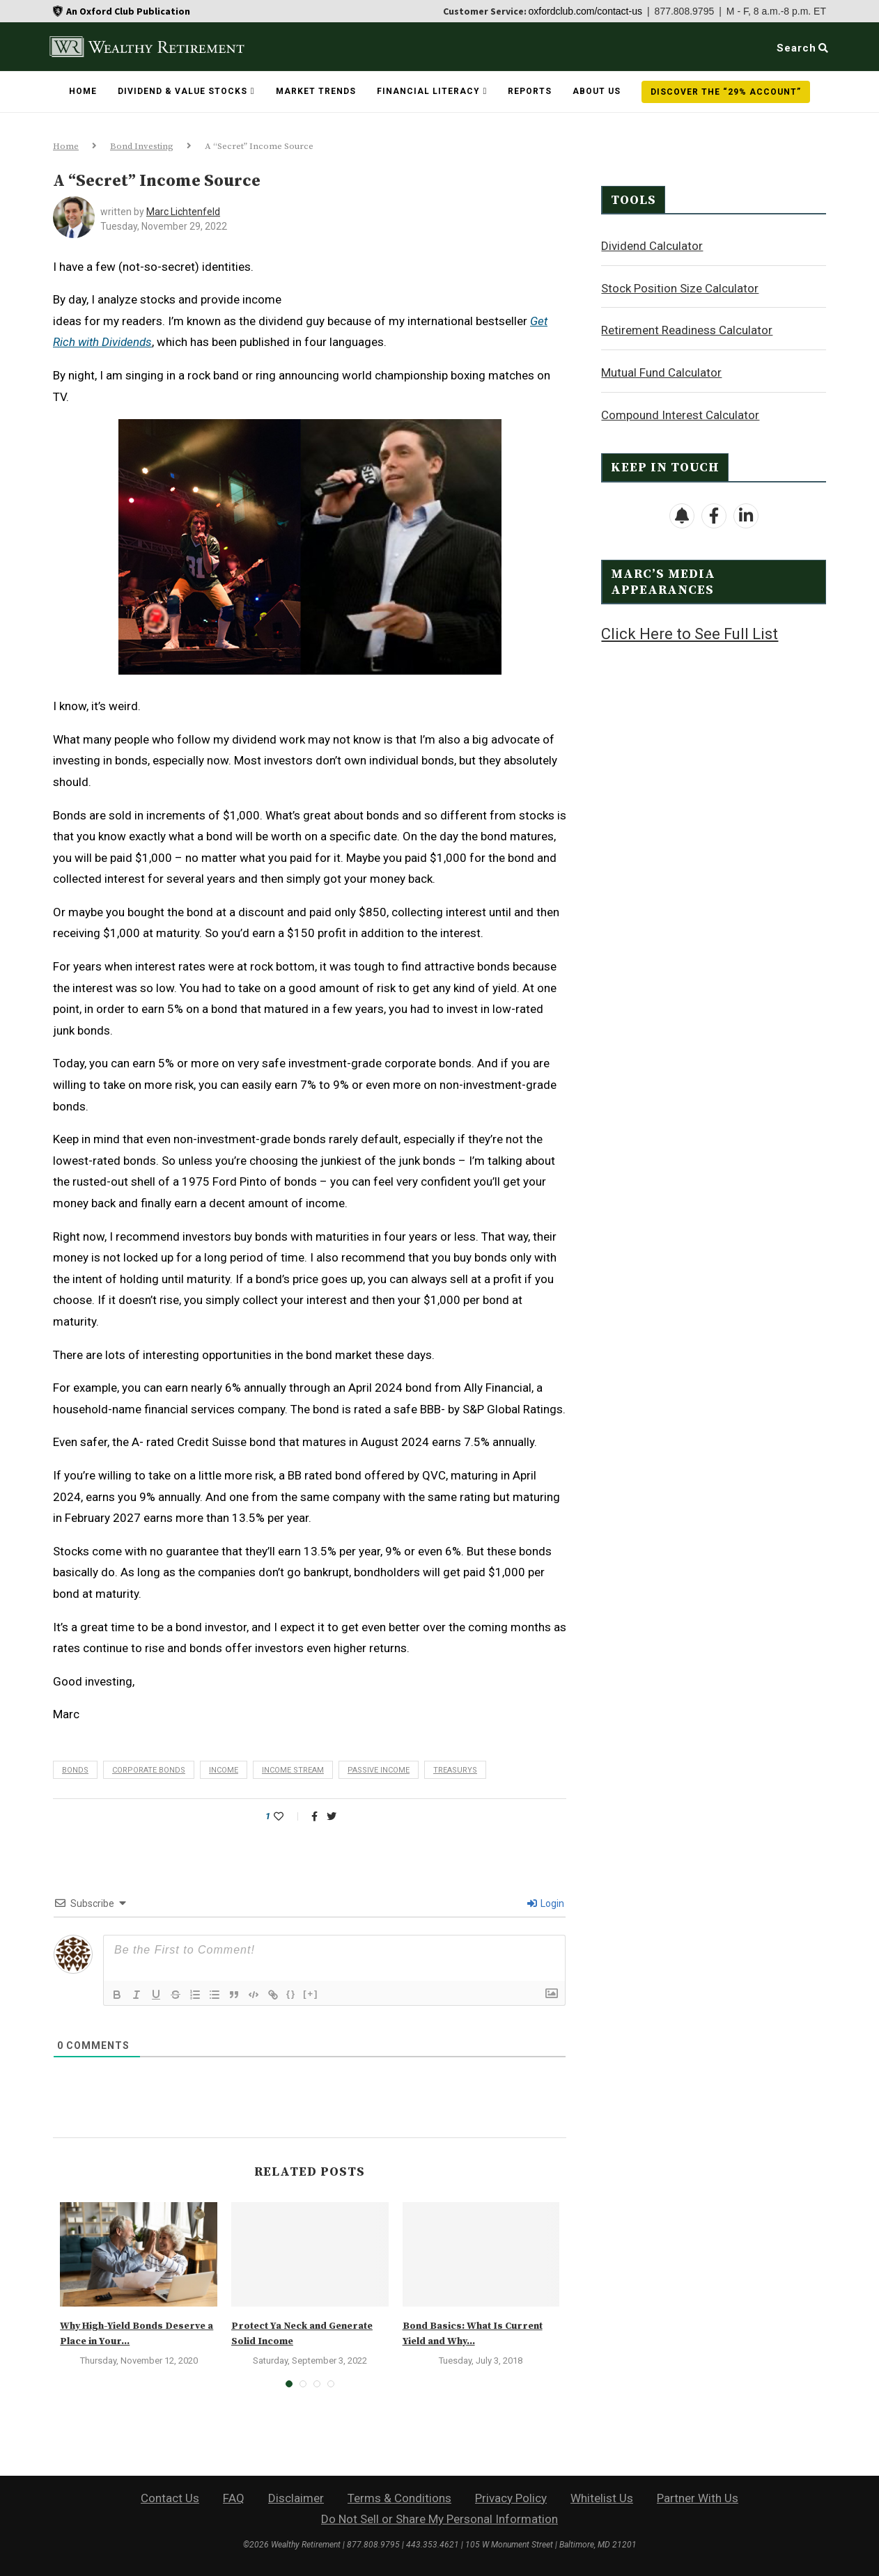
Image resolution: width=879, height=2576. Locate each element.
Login (545, 1903)
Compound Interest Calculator (680, 414)
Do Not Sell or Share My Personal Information (439, 2519)
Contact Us (170, 2498)
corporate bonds (148, 1770)
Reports (530, 91)
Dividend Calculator (652, 245)
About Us (597, 91)
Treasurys (455, 1770)
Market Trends (316, 91)
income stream (293, 1770)
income (223, 1770)
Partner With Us (697, 2498)
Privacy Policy (511, 2498)
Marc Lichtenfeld (183, 211)
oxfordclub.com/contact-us (585, 11)
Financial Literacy (428, 91)
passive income (379, 1770)
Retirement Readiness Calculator (686, 329)
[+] (310, 1993)
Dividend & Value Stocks (182, 91)
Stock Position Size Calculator (680, 287)
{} (291, 1993)
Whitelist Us (601, 2498)
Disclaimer (296, 2498)
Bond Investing (141, 146)
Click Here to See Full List (689, 633)
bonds (75, 1770)
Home (83, 91)
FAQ (233, 2498)
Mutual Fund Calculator (661, 372)
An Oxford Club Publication (128, 11)
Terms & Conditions (399, 2498)
